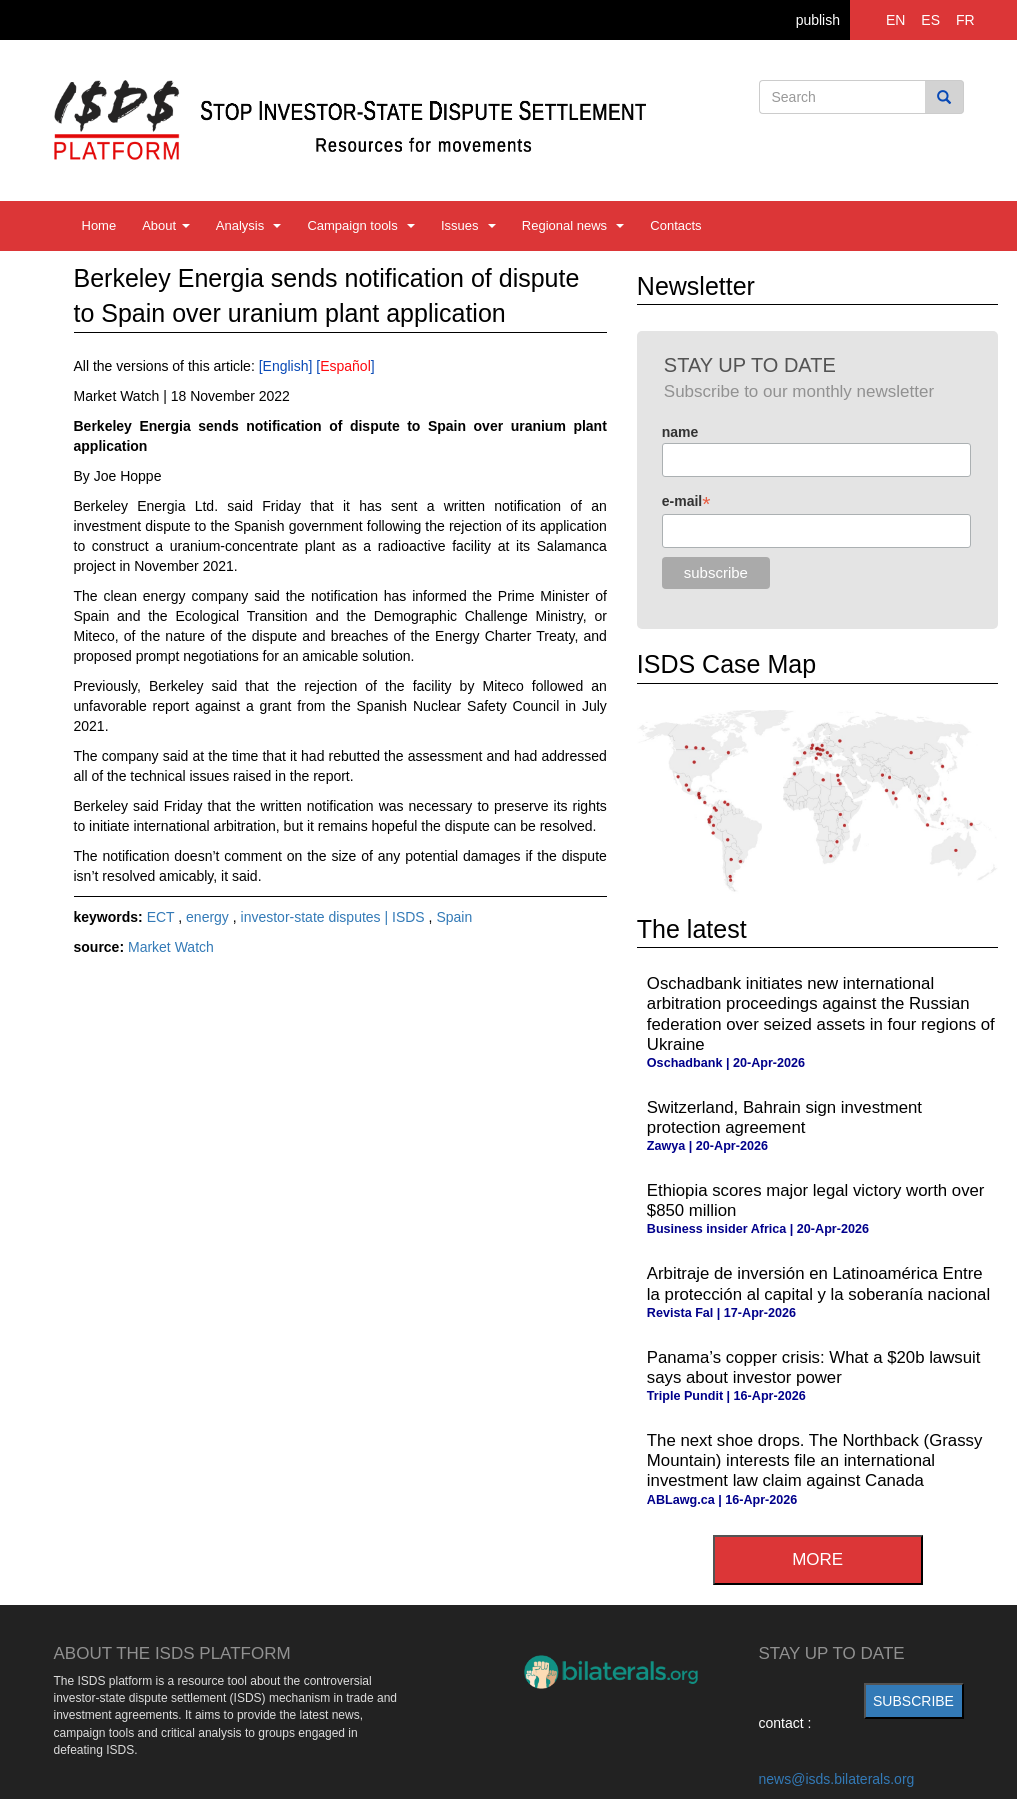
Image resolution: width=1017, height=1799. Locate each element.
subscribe (913, 1701)
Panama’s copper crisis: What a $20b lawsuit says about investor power (814, 1367)
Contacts (675, 225)
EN (895, 20)
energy (209, 917)
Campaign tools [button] (361, 225)
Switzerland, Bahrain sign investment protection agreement (784, 1117)
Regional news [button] (573, 225)
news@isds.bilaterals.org (837, 1779)
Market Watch (171, 947)
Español (345, 366)
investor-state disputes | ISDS (335, 917)
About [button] (166, 225)
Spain (454, 917)
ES (930, 20)
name (680, 432)
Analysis (249, 225)
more (817, 1559)
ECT (163, 917)
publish (818, 20)
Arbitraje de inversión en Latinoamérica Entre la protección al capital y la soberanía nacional (818, 1283)
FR (965, 20)
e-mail (686, 501)
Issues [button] (468, 225)
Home (99, 225)
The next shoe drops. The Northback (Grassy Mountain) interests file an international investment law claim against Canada (814, 1460)
